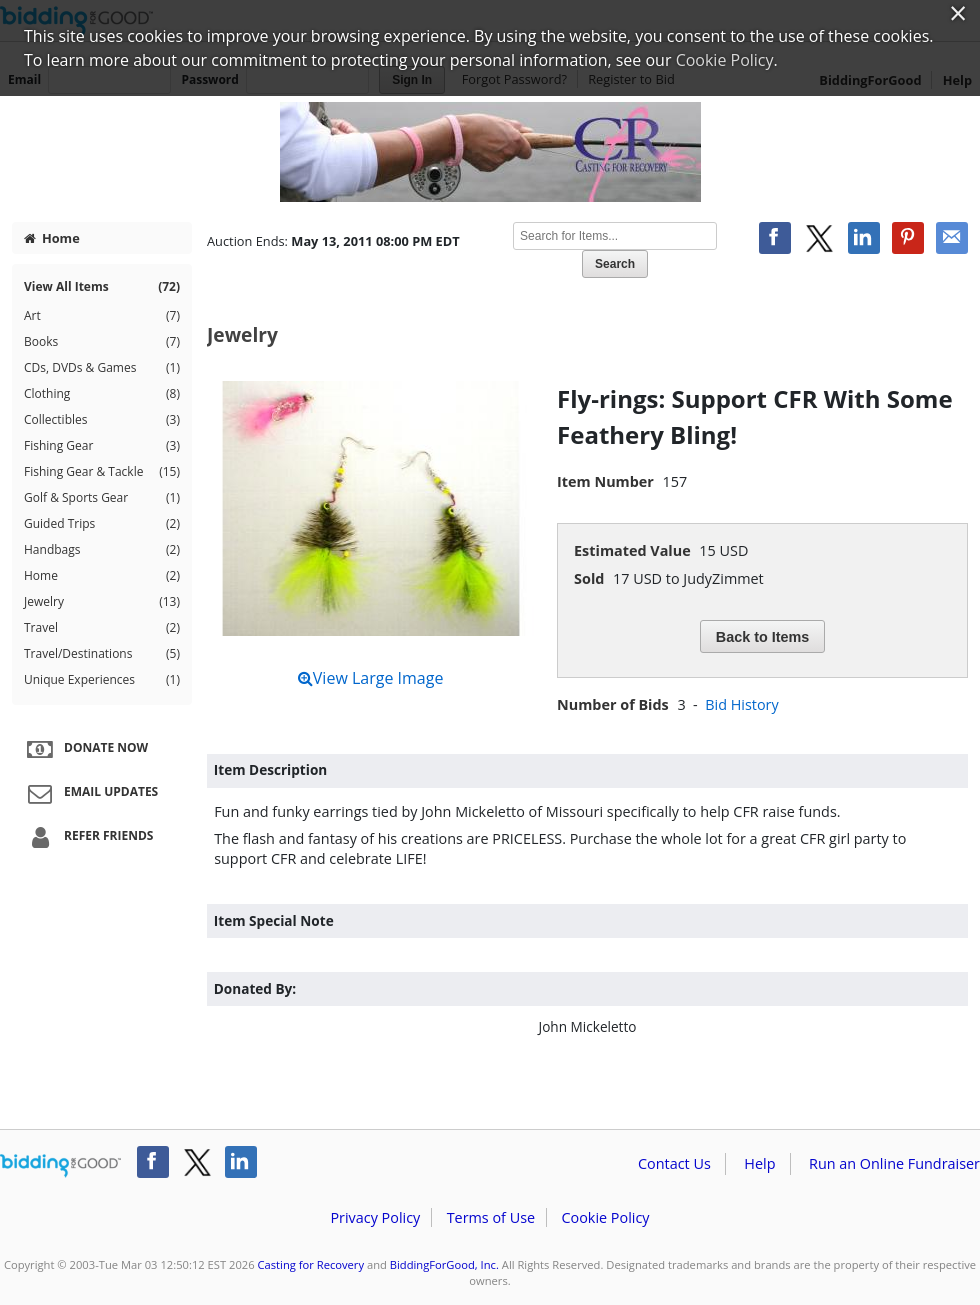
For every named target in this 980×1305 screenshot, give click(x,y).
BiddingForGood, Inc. (444, 1264)
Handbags (102, 550)
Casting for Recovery (311, 1264)
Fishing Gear (102, 446)
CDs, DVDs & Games (102, 368)
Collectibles (102, 420)
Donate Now (85, 749)
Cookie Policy (605, 1217)
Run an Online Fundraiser (894, 1163)
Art (102, 316)
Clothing (102, 394)
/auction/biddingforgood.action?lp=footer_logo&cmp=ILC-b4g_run (60, 1166)
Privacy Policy (375, 1217)
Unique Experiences (102, 680)
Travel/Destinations (102, 654)
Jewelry (102, 602)
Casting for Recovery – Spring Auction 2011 (490, 152)
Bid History (741, 704)
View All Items (102, 287)
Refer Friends (87, 837)
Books (102, 342)
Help (759, 1163)
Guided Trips (102, 524)
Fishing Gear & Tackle (102, 472)
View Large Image (371, 678)
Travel (102, 628)
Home (52, 238)
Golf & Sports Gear (102, 498)
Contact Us (674, 1163)
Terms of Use (491, 1217)
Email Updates (90, 793)
